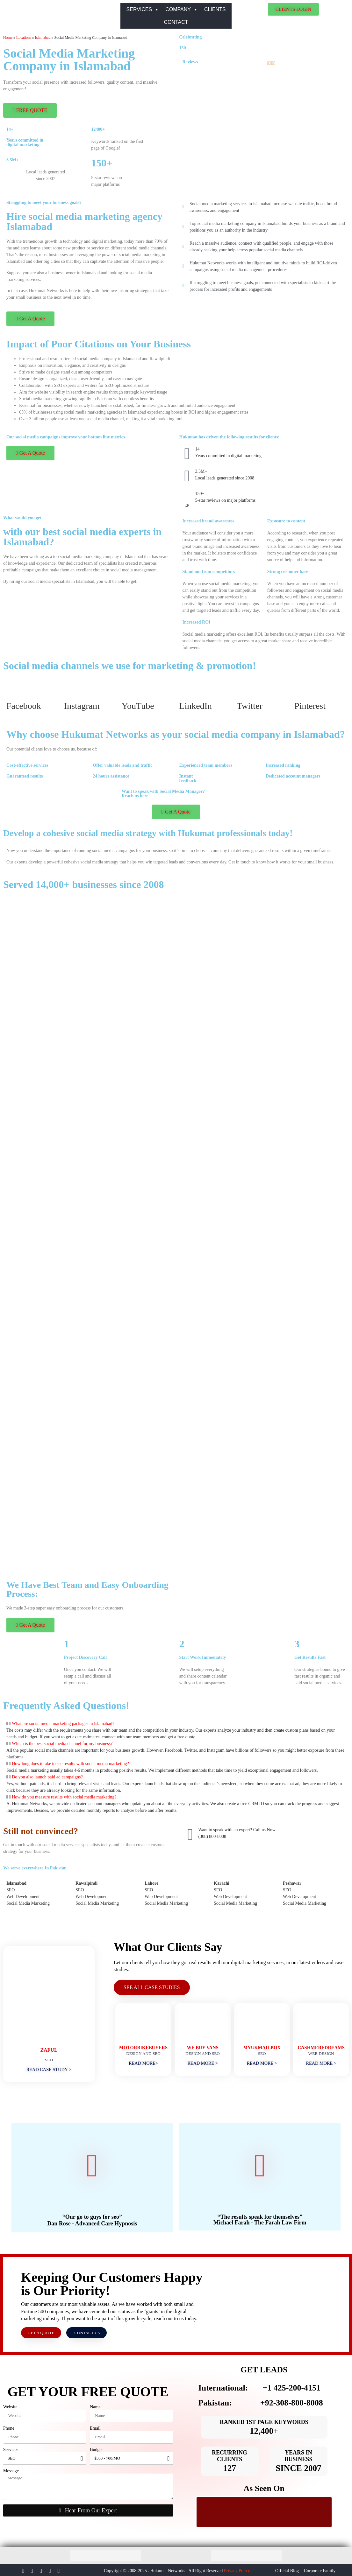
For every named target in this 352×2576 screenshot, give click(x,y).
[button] (176, 1723)
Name (95, 2405)
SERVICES (142, 9)
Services (10, 2448)
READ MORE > (202, 2062)
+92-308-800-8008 (291, 2401)
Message (11, 2469)
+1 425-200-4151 (291, 2386)
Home (7, 37)
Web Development (23, 1896)
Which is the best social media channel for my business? (62, 1743)
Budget (96, 2448)
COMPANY (181, 9)
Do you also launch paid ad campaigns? (47, 1777)
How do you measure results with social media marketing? (64, 1797)
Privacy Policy (237, 2569)
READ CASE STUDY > (49, 2068)
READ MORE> (143, 2062)
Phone (8, 2427)
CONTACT (176, 22)
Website (10, 2405)
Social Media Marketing (28, 1903)
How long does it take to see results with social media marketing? (70, 1763)
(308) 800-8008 (212, 1836)
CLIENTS (215, 9)
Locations (23, 37)
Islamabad (43, 37)
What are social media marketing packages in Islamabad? (63, 1723)
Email (95, 2427)
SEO (10, 1890)
